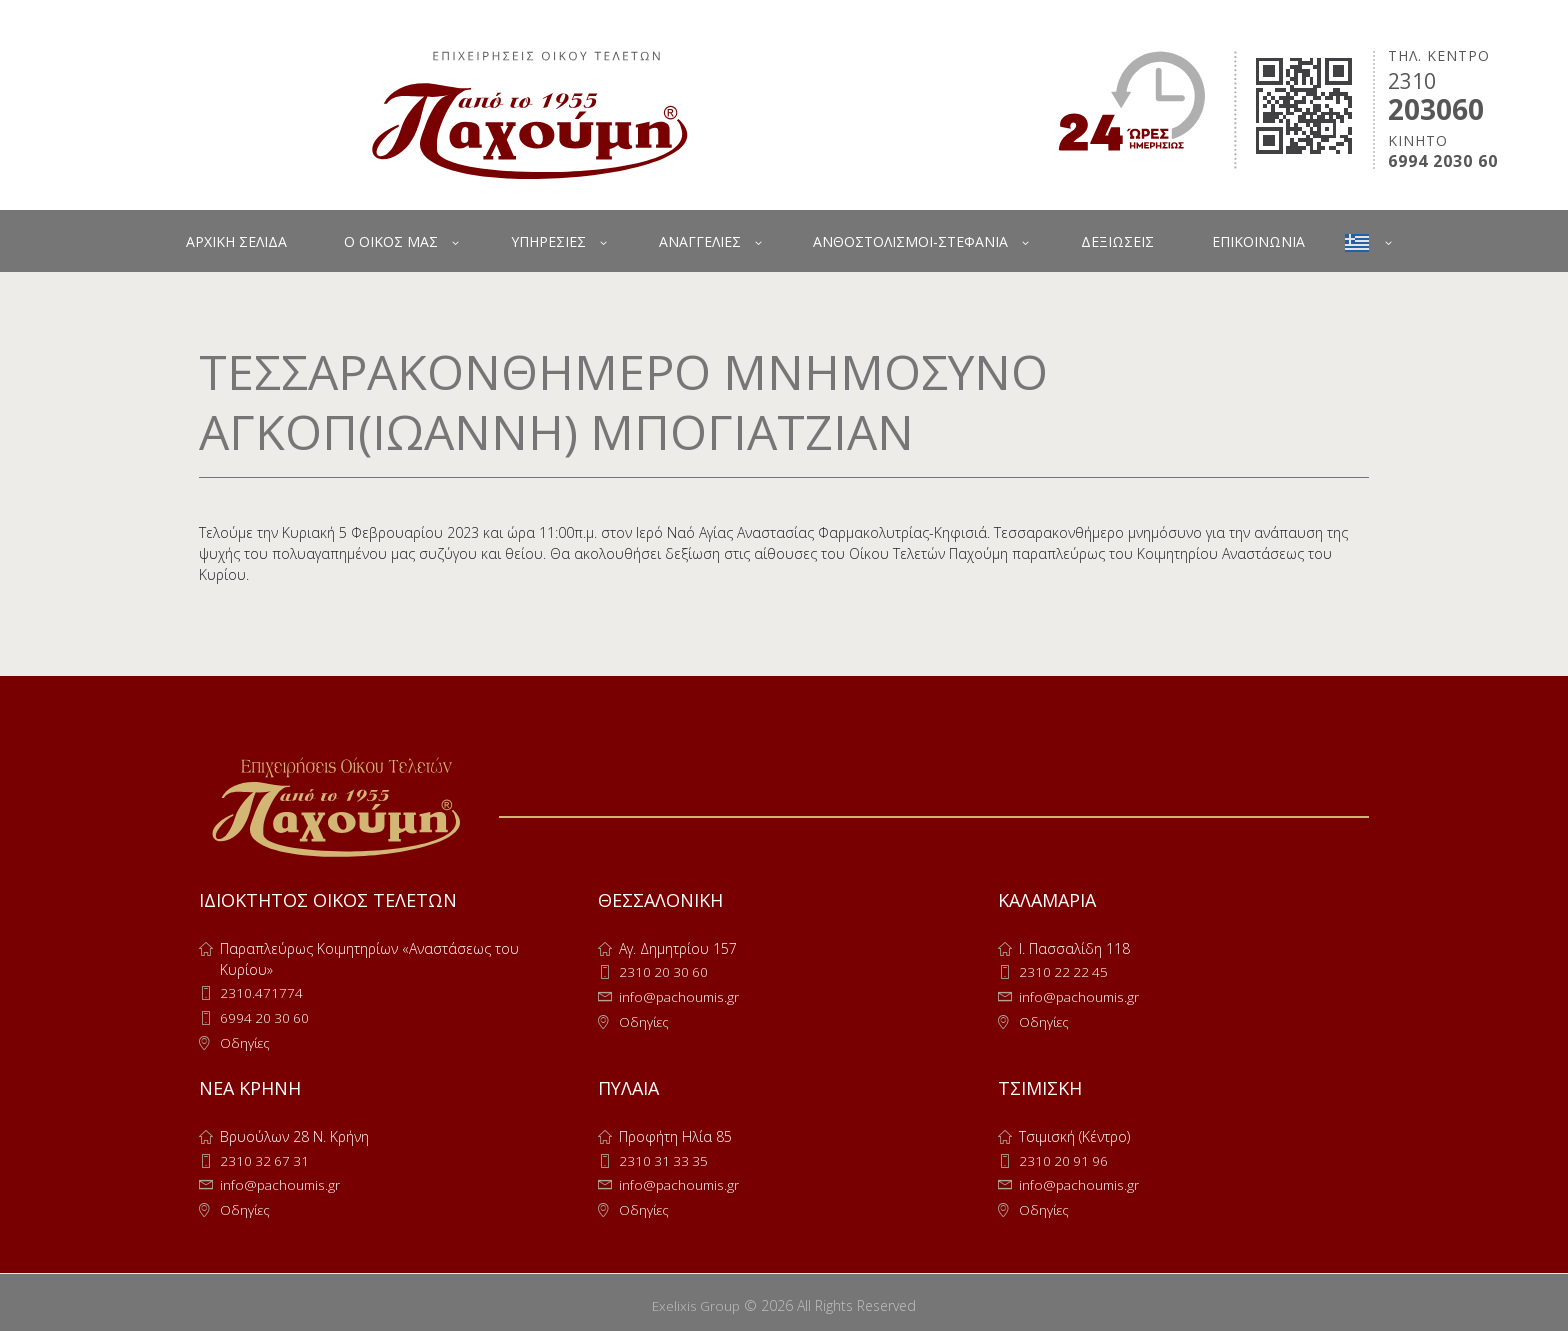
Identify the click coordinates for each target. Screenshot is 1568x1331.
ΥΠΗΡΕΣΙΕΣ (548, 241)
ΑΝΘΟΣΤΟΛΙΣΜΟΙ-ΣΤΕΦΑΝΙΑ (910, 241)
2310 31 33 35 (665, 1157)
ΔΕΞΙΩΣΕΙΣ (1117, 241)
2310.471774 (261, 992)
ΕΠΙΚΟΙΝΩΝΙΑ (1258, 241)
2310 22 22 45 (1065, 971)
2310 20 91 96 (1065, 1157)
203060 (1436, 109)
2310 (1412, 81)
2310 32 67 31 (266, 1157)
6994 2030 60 (1443, 161)
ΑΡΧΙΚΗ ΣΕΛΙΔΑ (236, 241)
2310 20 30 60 (665, 971)
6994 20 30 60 (266, 1016)
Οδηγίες (246, 1040)
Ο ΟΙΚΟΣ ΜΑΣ (391, 241)
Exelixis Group (696, 1299)
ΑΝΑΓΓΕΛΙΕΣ (700, 241)
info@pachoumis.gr (681, 995)
